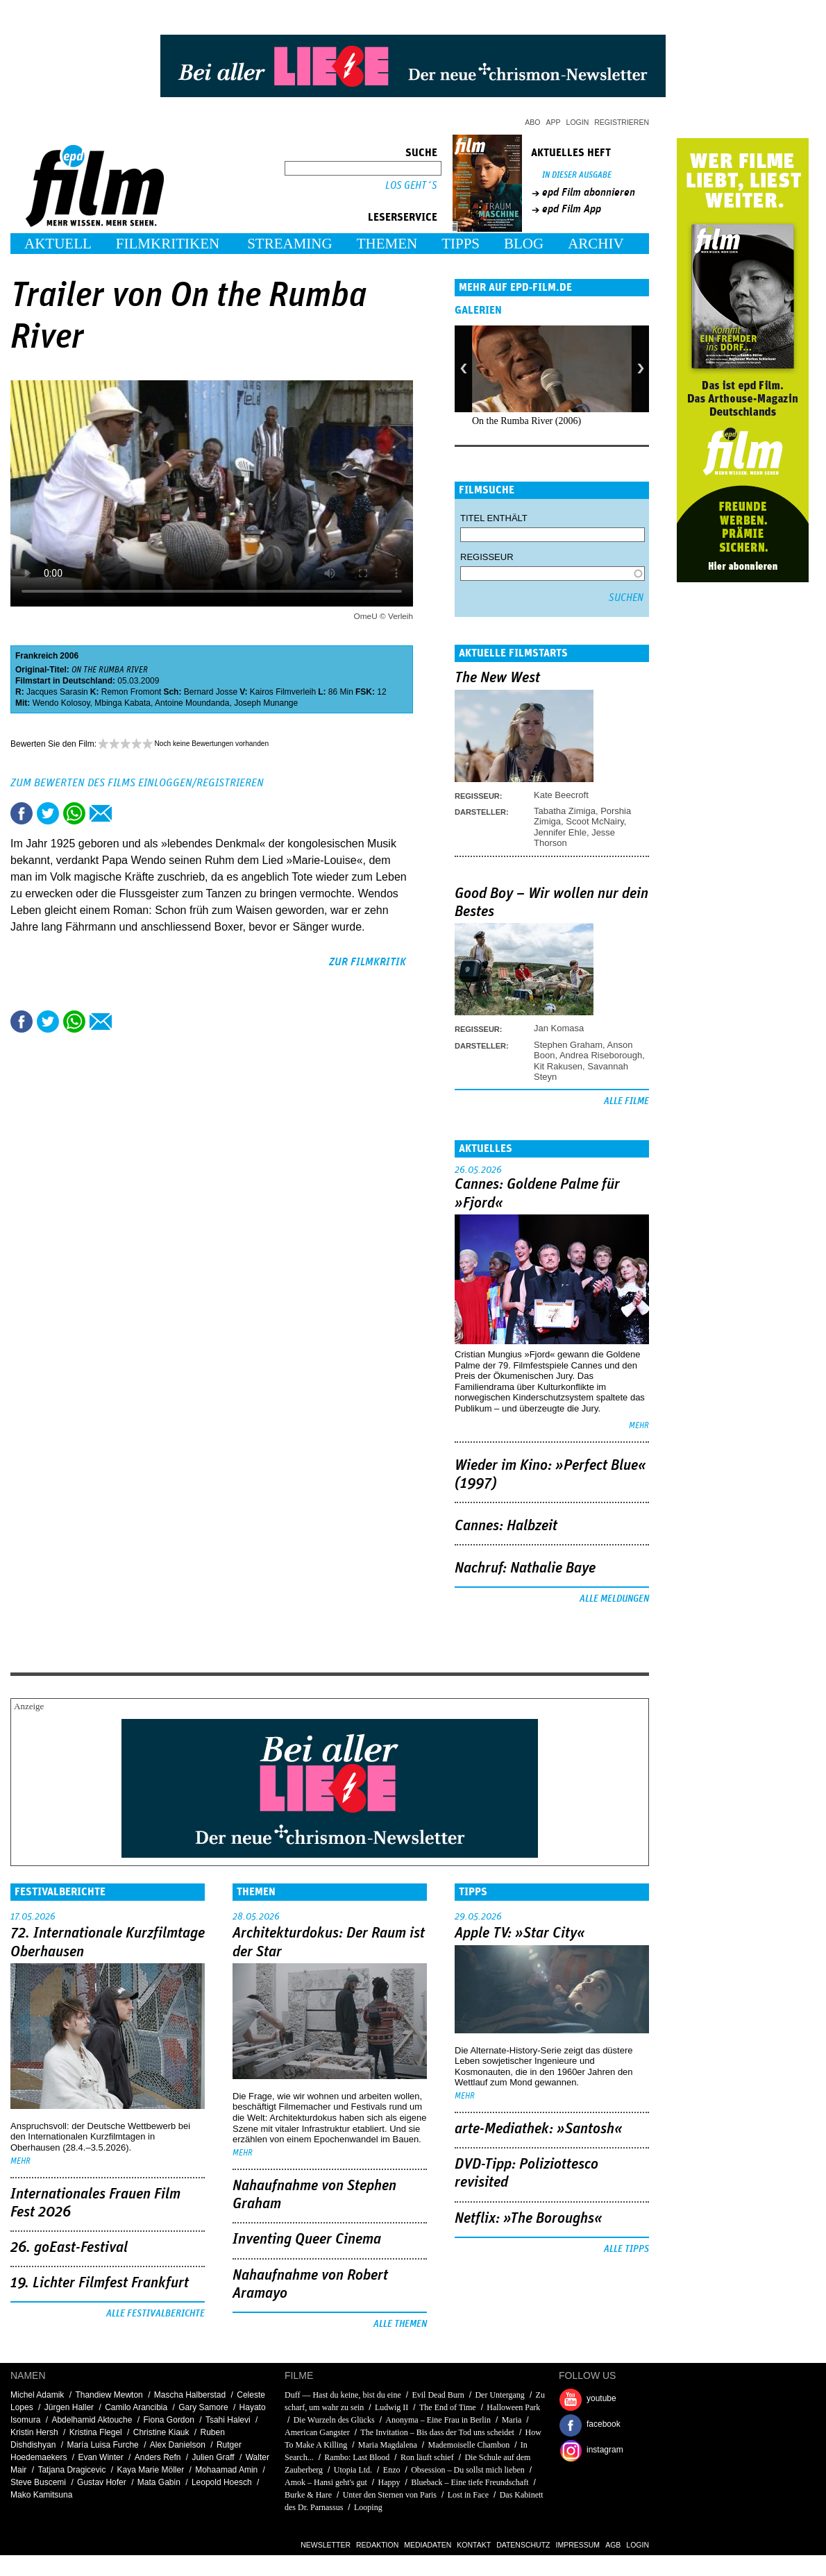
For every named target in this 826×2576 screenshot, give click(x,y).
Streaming (289, 243)
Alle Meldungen (614, 1599)
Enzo (392, 2470)
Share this (21, 813)
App (553, 122)
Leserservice (402, 217)
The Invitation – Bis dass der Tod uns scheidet (437, 2432)
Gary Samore (203, 2407)
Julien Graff (213, 2457)
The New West (497, 678)
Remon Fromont (131, 692)
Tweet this (48, 813)
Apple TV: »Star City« (520, 1933)
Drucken (127, 813)
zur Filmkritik (367, 961)
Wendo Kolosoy (61, 703)
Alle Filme (626, 1101)
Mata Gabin (158, 2482)
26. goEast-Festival (69, 2247)
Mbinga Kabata (122, 703)
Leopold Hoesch (222, 2482)
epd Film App (571, 208)
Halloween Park (513, 2407)
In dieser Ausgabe (577, 175)
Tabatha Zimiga (565, 811)
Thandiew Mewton (108, 2395)
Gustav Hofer (101, 2482)
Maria (512, 2420)
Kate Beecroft (561, 795)
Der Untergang (499, 2395)
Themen (387, 243)
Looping (368, 2507)
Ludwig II (391, 2407)
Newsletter (326, 2545)
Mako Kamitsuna (41, 2495)
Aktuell (58, 243)
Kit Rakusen (558, 1066)
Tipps (460, 243)
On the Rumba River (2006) (526, 421)
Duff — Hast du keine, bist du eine (343, 2395)
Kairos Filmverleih (283, 692)
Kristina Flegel (95, 2432)
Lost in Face (468, 2495)
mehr (639, 1426)
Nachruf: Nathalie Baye (525, 1568)
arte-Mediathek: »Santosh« (539, 2129)
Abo (532, 122)
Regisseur (487, 557)
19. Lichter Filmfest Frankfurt (99, 2283)
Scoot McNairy (595, 821)
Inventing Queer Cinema (307, 2239)
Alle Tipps (626, 2249)
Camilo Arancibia (136, 2407)
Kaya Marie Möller (150, 2470)
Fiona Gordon (169, 2420)
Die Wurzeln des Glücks (334, 2420)
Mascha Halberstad (190, 2395)
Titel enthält (494, 518)
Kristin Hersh (34, 2432)
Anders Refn (158, 2457)
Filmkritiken (167, 243)
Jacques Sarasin (57, 692)
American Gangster (317, 2432)
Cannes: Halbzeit (506, 1526)
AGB (613, 2545)
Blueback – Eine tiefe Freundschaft (469, 2482)
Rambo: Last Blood (356, 2457)
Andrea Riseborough (600, 1055)
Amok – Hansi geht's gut (326, 2482)
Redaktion (377, 2545)
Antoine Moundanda (192, 703)
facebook (604, 2424)
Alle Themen (400, 2324)
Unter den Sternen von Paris (390, 2495)
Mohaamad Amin (226, 2470)
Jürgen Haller (69, 2407)
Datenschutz (523, 2545)
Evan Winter (100, 2457)
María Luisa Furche (102, 2445)
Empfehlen (101, 813)
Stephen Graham (568, 1045)
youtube (601, 2398)
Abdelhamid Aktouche (91, 2420)
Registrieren (621, 122)
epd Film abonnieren (588, 192)
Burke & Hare (308, 2495)
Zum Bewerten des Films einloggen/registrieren (137, 782)
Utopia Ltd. (353, 2470)
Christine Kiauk (161, 2432)
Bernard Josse (210, 692)
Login (577, 122)
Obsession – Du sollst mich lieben (468, 2470)
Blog (523, 243)
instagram (605, 2450)
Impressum (578, 2545)
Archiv (596, 243)
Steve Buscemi (38, 2482)
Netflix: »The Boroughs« (528, 2218)
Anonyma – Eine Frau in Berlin (438, 2420)
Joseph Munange (266, 703)
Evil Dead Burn (438, 2395)
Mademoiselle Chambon (469, 2445)
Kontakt (474, 2545)
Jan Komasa (559, 1028)
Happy (389, 2482)
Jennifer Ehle (560, 832)
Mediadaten (427, 2545)
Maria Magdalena (387, 2445)
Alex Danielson (177, 2445)
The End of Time (447, 2407)
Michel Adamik (37, 2395)
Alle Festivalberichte (155, 2314)
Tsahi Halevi (228, 2420)
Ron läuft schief (427, 2457)
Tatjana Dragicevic (71, 2470)
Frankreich (36, 656)
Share (74, 813)
